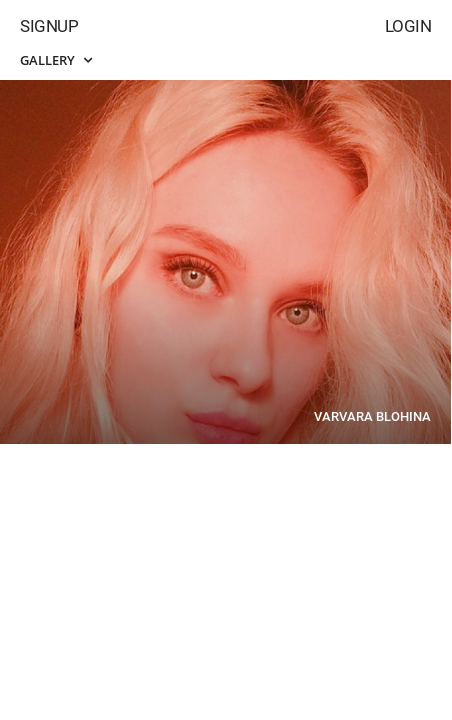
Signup (49, 26)
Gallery (56, 60)
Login (408, 26)
